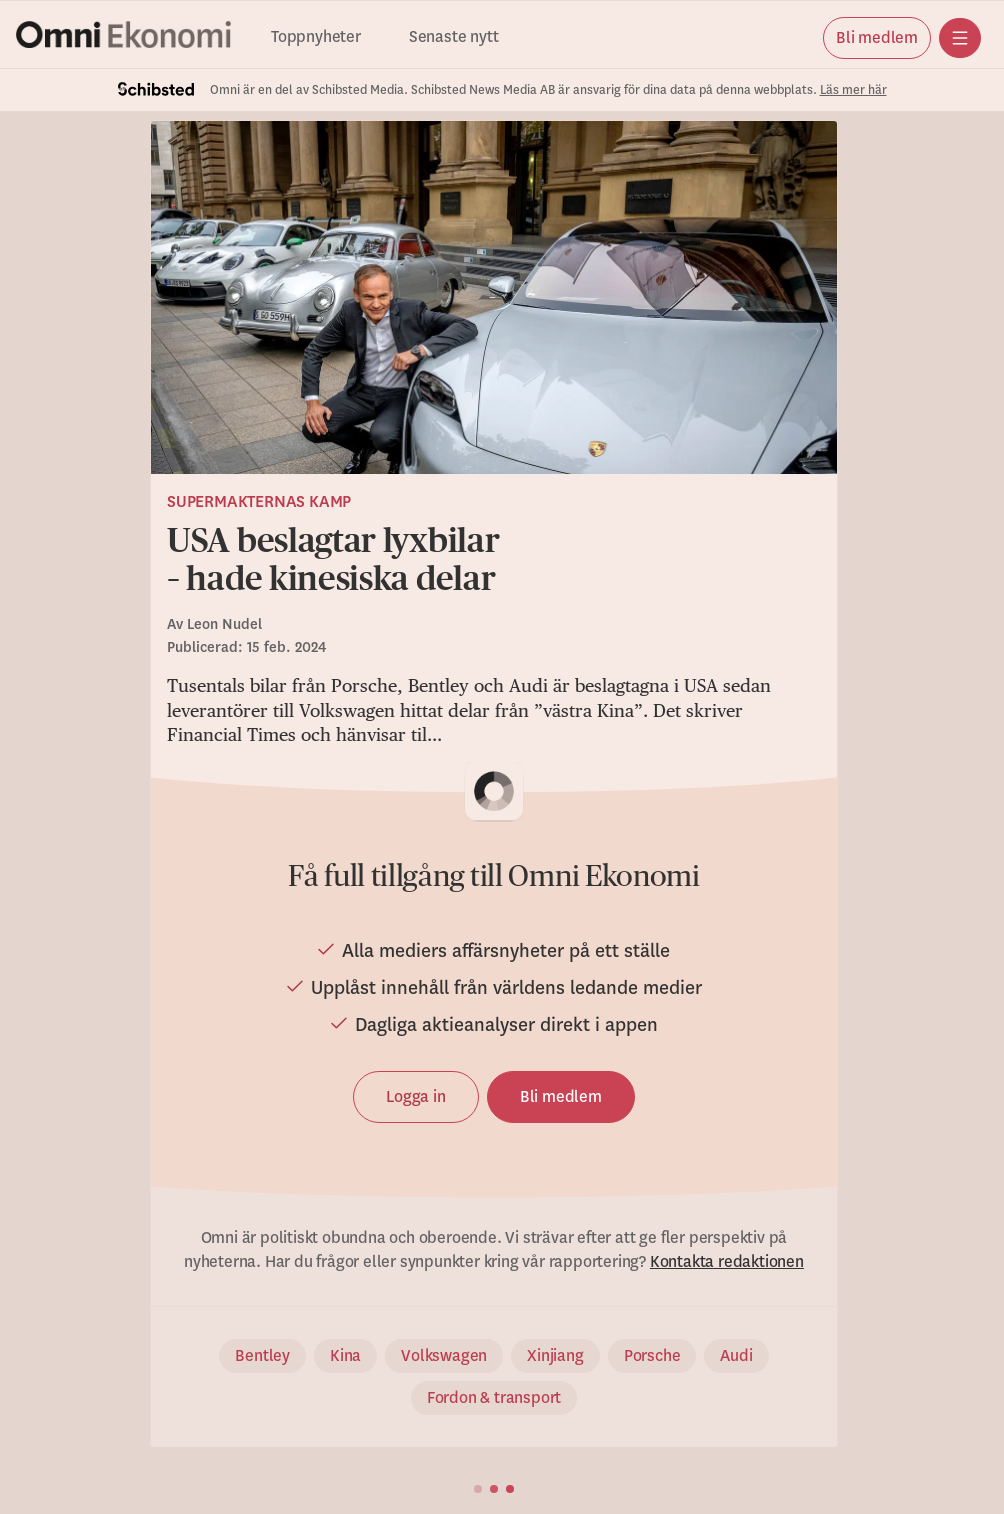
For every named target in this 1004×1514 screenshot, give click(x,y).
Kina (345, 1356)
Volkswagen (444, 1356)
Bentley (262, 1356)
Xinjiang (555, 1356)
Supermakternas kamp (259, 502)
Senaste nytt (454, 37)
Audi (736, 1356)
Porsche (652, 1356)
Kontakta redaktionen (727, 1262)
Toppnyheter (316, 37)
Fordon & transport (494, 1398)
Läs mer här (853, 90)
